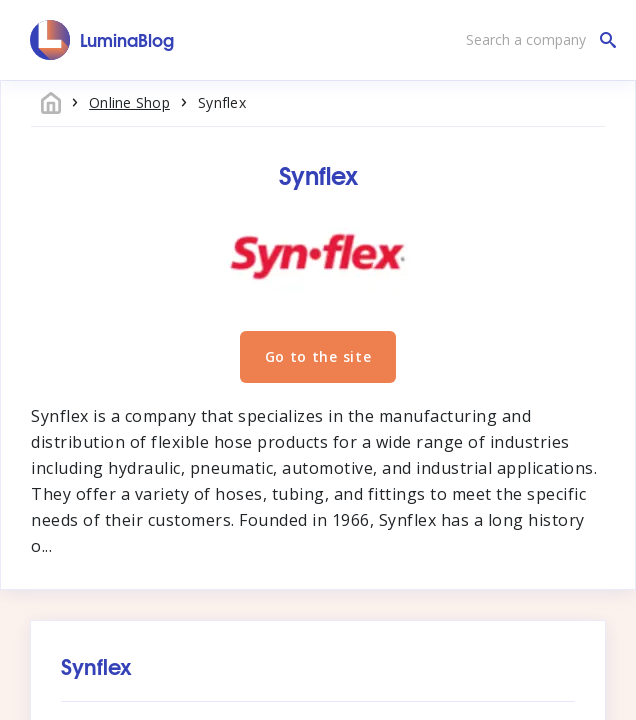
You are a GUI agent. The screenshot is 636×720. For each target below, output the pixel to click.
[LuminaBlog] (102, 40)
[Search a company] (536, 40)
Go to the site (318, 356)
